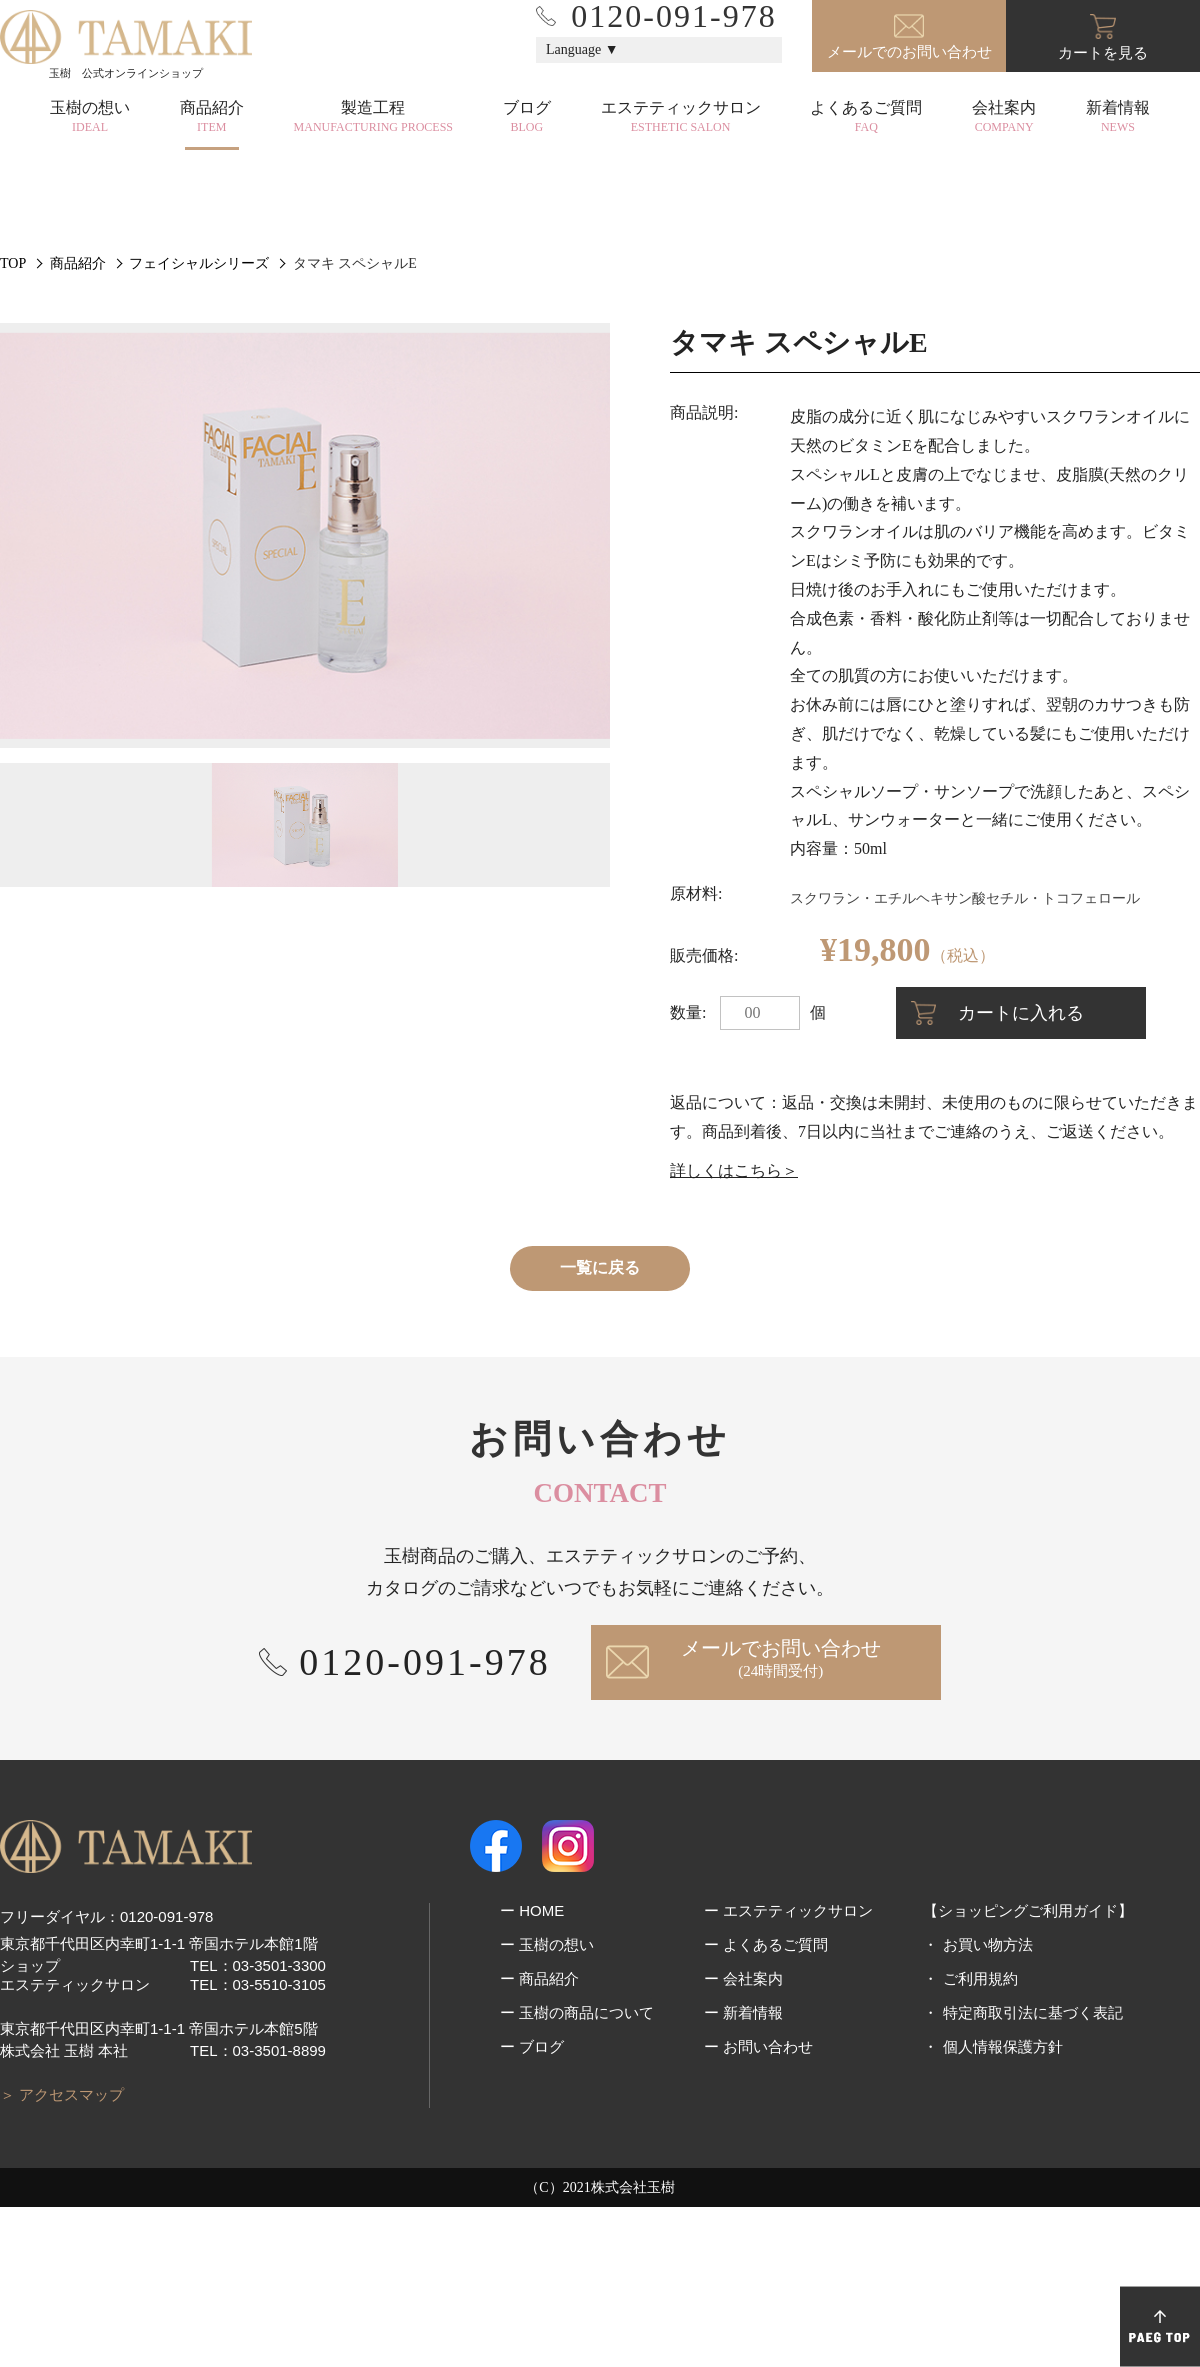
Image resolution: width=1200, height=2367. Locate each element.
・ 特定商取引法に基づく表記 (1022, 2172)
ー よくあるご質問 (766, 2104)
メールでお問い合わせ (781, 1819)
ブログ (527, 116)
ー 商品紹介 (539, 2138)
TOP (13, 423)
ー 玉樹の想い (547, 2104)
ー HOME (532, 2070)
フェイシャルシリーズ (199, 423)
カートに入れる (1021, 1173)
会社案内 (1004, 116)
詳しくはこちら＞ (734, 1330)
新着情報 (1118, 116)
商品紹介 (212, 116)
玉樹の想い (90, 116)
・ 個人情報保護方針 (992, 2206)
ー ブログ (532, 2206)
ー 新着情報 (743, 2172)
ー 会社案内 (743, 2138)
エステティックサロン (681, 116)
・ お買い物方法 (977, 2104)
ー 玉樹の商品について (577, 2172)
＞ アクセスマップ (62, 2254)
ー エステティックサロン (788, 2070)
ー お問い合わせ (758, 2206)
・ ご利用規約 (970, 2138)
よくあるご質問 (866, 116)
